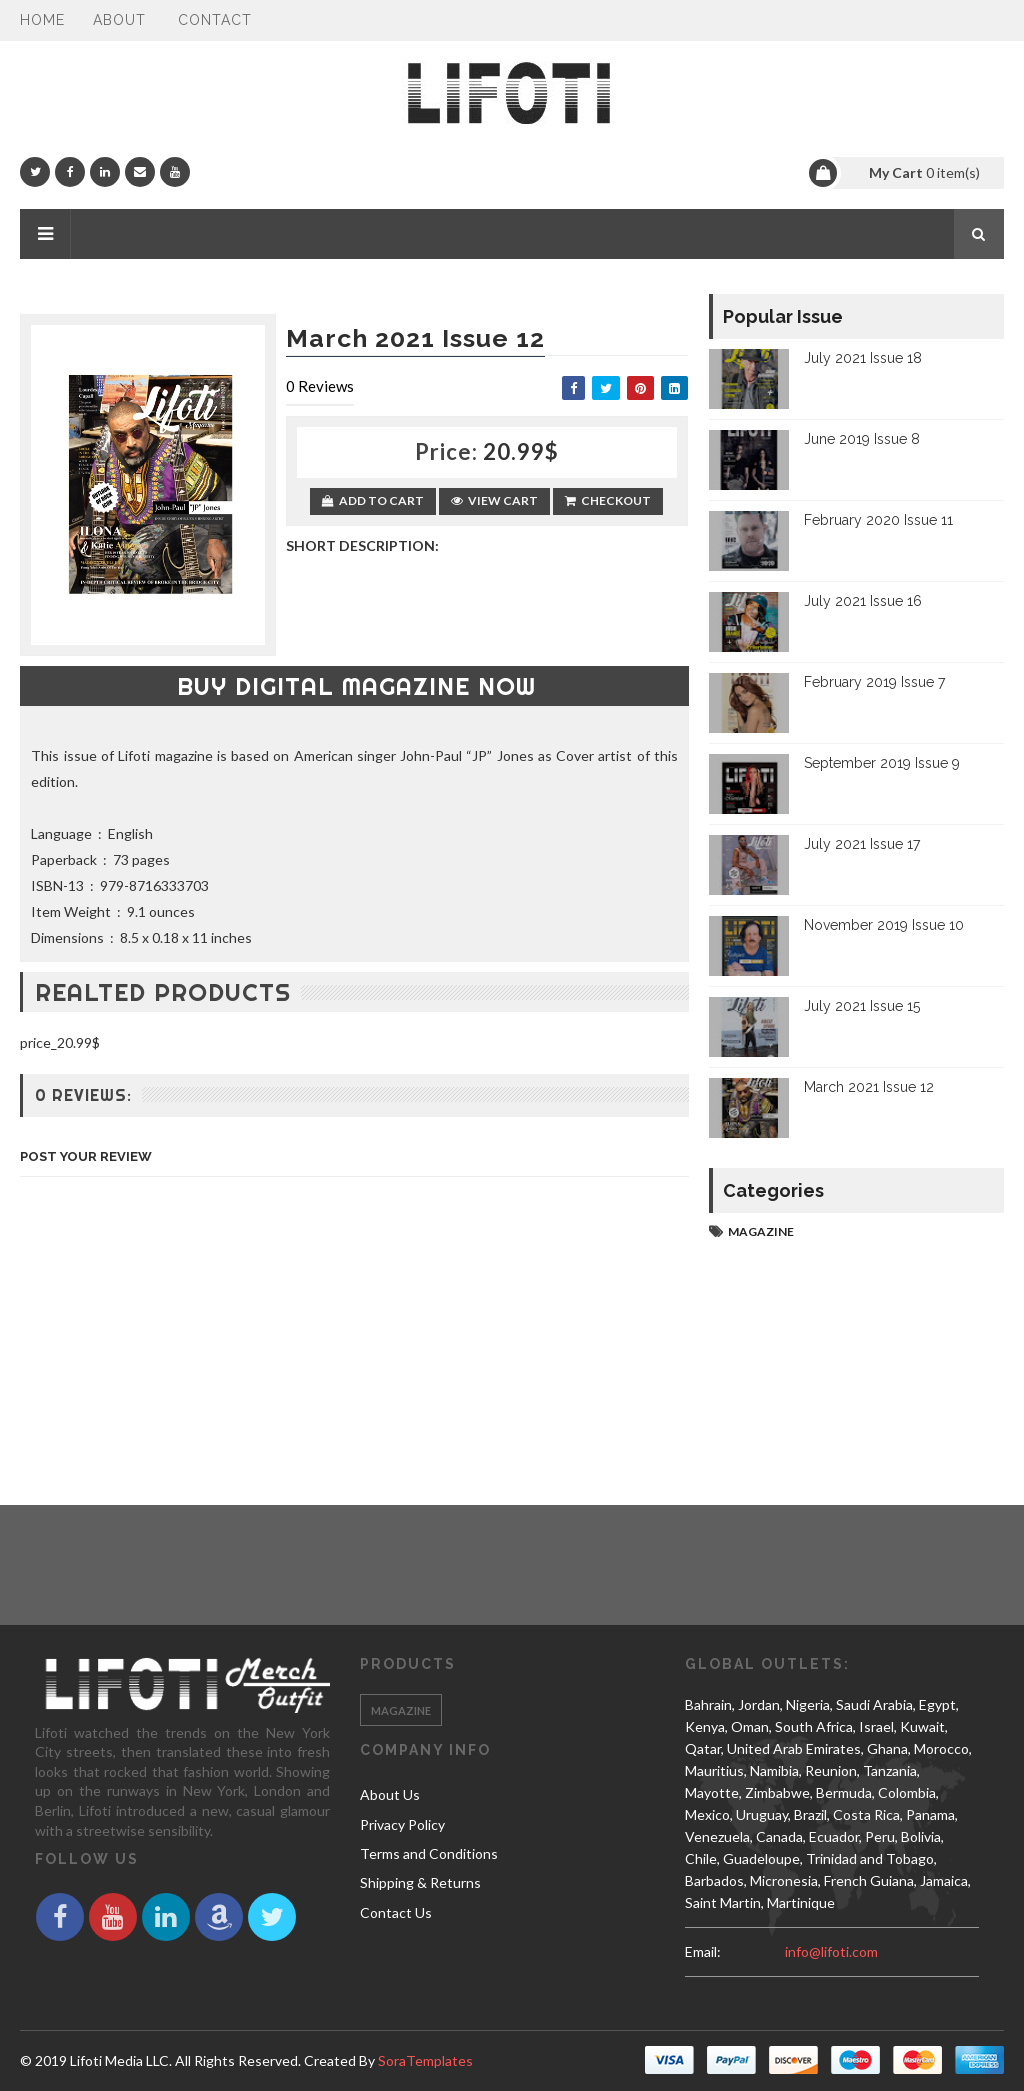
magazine (761, 1231)
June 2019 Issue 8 (862, 439)
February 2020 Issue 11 (878, 520)
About (119, 20)
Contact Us (396, 1912)
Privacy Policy (402, 1824)
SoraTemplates (425, 2060)
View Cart (494, 500)
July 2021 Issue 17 (862, 844)
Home (42, 20)
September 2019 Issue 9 (882, 763)
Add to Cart (373, 500)
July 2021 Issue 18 (863, 358)
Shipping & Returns (420, 1882)
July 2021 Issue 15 (862, 1006)
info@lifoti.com (831, 1951)
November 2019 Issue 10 (884, 925)
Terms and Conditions (429, 1853)
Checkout (608, 500)
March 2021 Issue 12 (869, 1087)
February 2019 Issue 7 (874, 682)
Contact (215, 20)
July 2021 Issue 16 (863, 601)
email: (703, 1951)
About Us (390, 1794)
